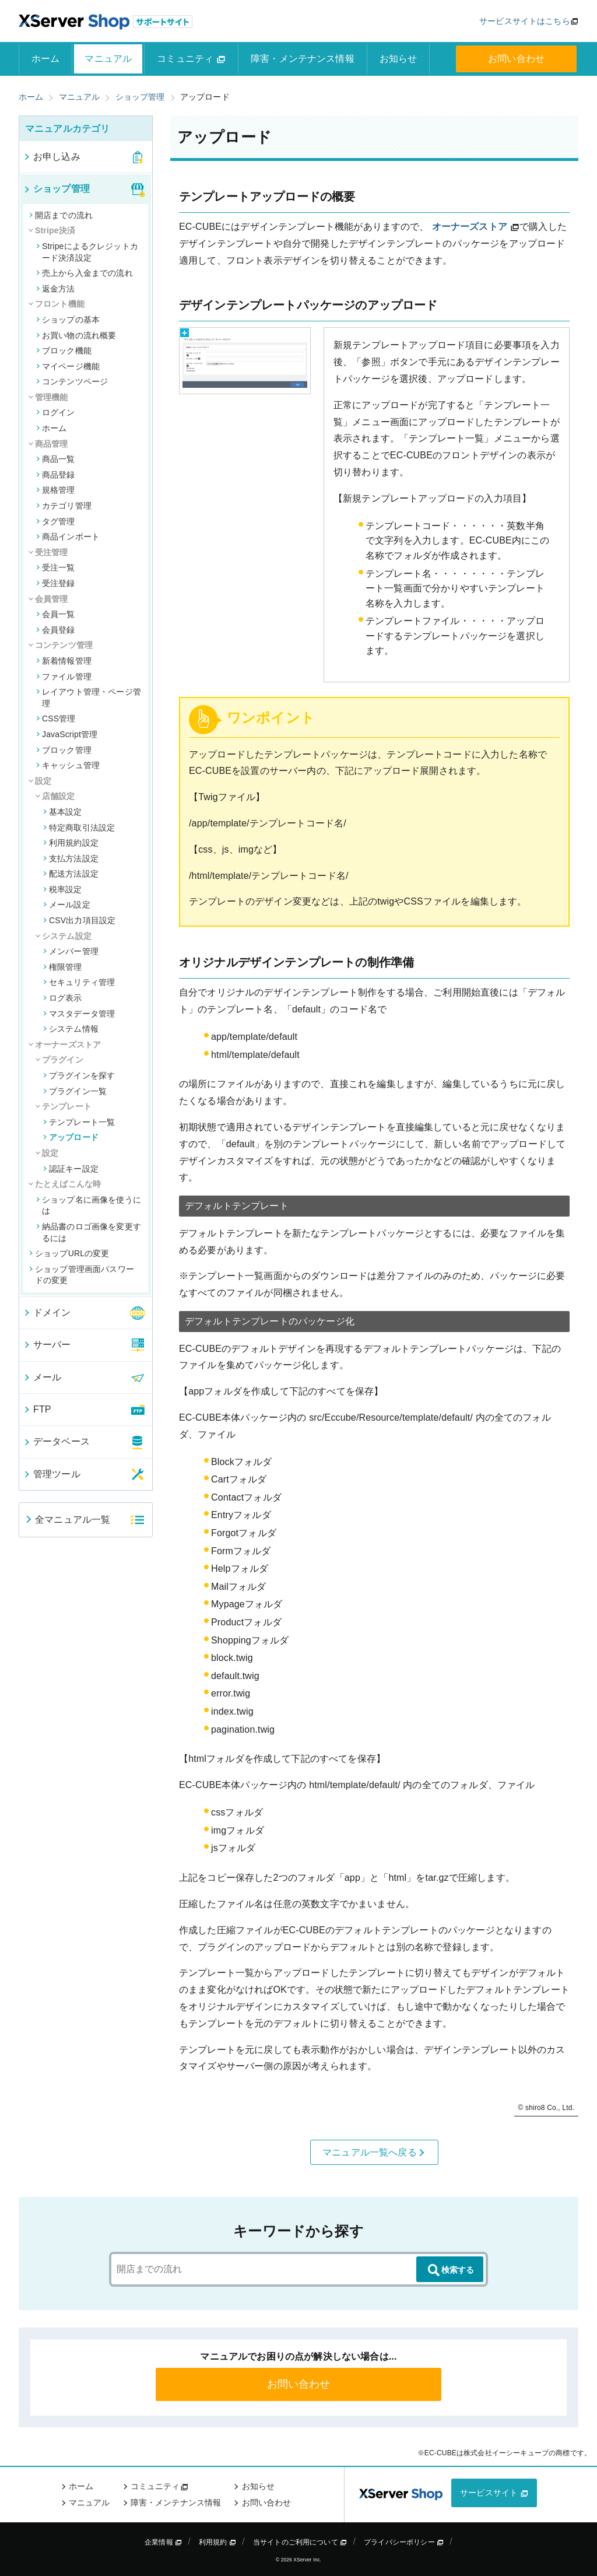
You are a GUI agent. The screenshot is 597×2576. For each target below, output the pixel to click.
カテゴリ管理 (64, 505)
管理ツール (51, 1474)
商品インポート (68, 536)
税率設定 (62, 889)
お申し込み (51, 157)
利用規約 (217, 2542)
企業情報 (163, 2542)
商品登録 (55, 474)
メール (42, 1377)
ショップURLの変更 (69, 1253)
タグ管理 (55, 521)
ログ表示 (62, 998)
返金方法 (55, 288)
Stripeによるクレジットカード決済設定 (87, 251)
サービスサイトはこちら (524, 21)
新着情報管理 (64, 660)
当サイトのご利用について (300, 2542)
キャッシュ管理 (68, 765)
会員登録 (55, 630)
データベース (56, 1441)
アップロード (71, 1137)
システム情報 (71, 1028)
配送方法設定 (71, 873)
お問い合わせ (516, 59)
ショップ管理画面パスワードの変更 (81, 1274)
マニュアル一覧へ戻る (374, 2152)
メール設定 (66, 904)
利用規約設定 (71, 842)
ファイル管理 (64, 676)
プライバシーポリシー (404, 2542)
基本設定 (62, 811)
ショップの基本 (68, 319)
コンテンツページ (72, 381)
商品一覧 (55, 459)
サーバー (47, 1345)
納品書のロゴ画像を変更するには (88, 1232)
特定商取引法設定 (79, 827)
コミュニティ (191, 59)
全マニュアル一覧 (67, 1519)
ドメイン (47, 1312)
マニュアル (108, 59)
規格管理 (55, 490)
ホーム (45, 59)
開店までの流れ (61, 215)
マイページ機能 (68, 366)
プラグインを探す (79, 1075)
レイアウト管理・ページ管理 (88, 697)
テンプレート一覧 (79, 1122)
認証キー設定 (71, 1168)
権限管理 (62, 967)
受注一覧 (55, 567)
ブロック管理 (64, 750)
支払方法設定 (71, 858)
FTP (37, 1409)
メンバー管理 (71, 951)
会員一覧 (55, 614)
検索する (450, 2270)
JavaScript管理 (66, 734)
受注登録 (55, 583)
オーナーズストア (469, 227)
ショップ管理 (56, 189)
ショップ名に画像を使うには (88, 1205)
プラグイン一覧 (75, 1091)
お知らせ (398, 59)
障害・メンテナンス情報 (302, 59)
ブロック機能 (64, 350)
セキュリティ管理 (79, 982)
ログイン (55, 412)
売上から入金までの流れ (84, 273)
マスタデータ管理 (79, 1013)
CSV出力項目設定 (79, 920)
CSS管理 (56, 718)
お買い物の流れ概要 (76, 335)
